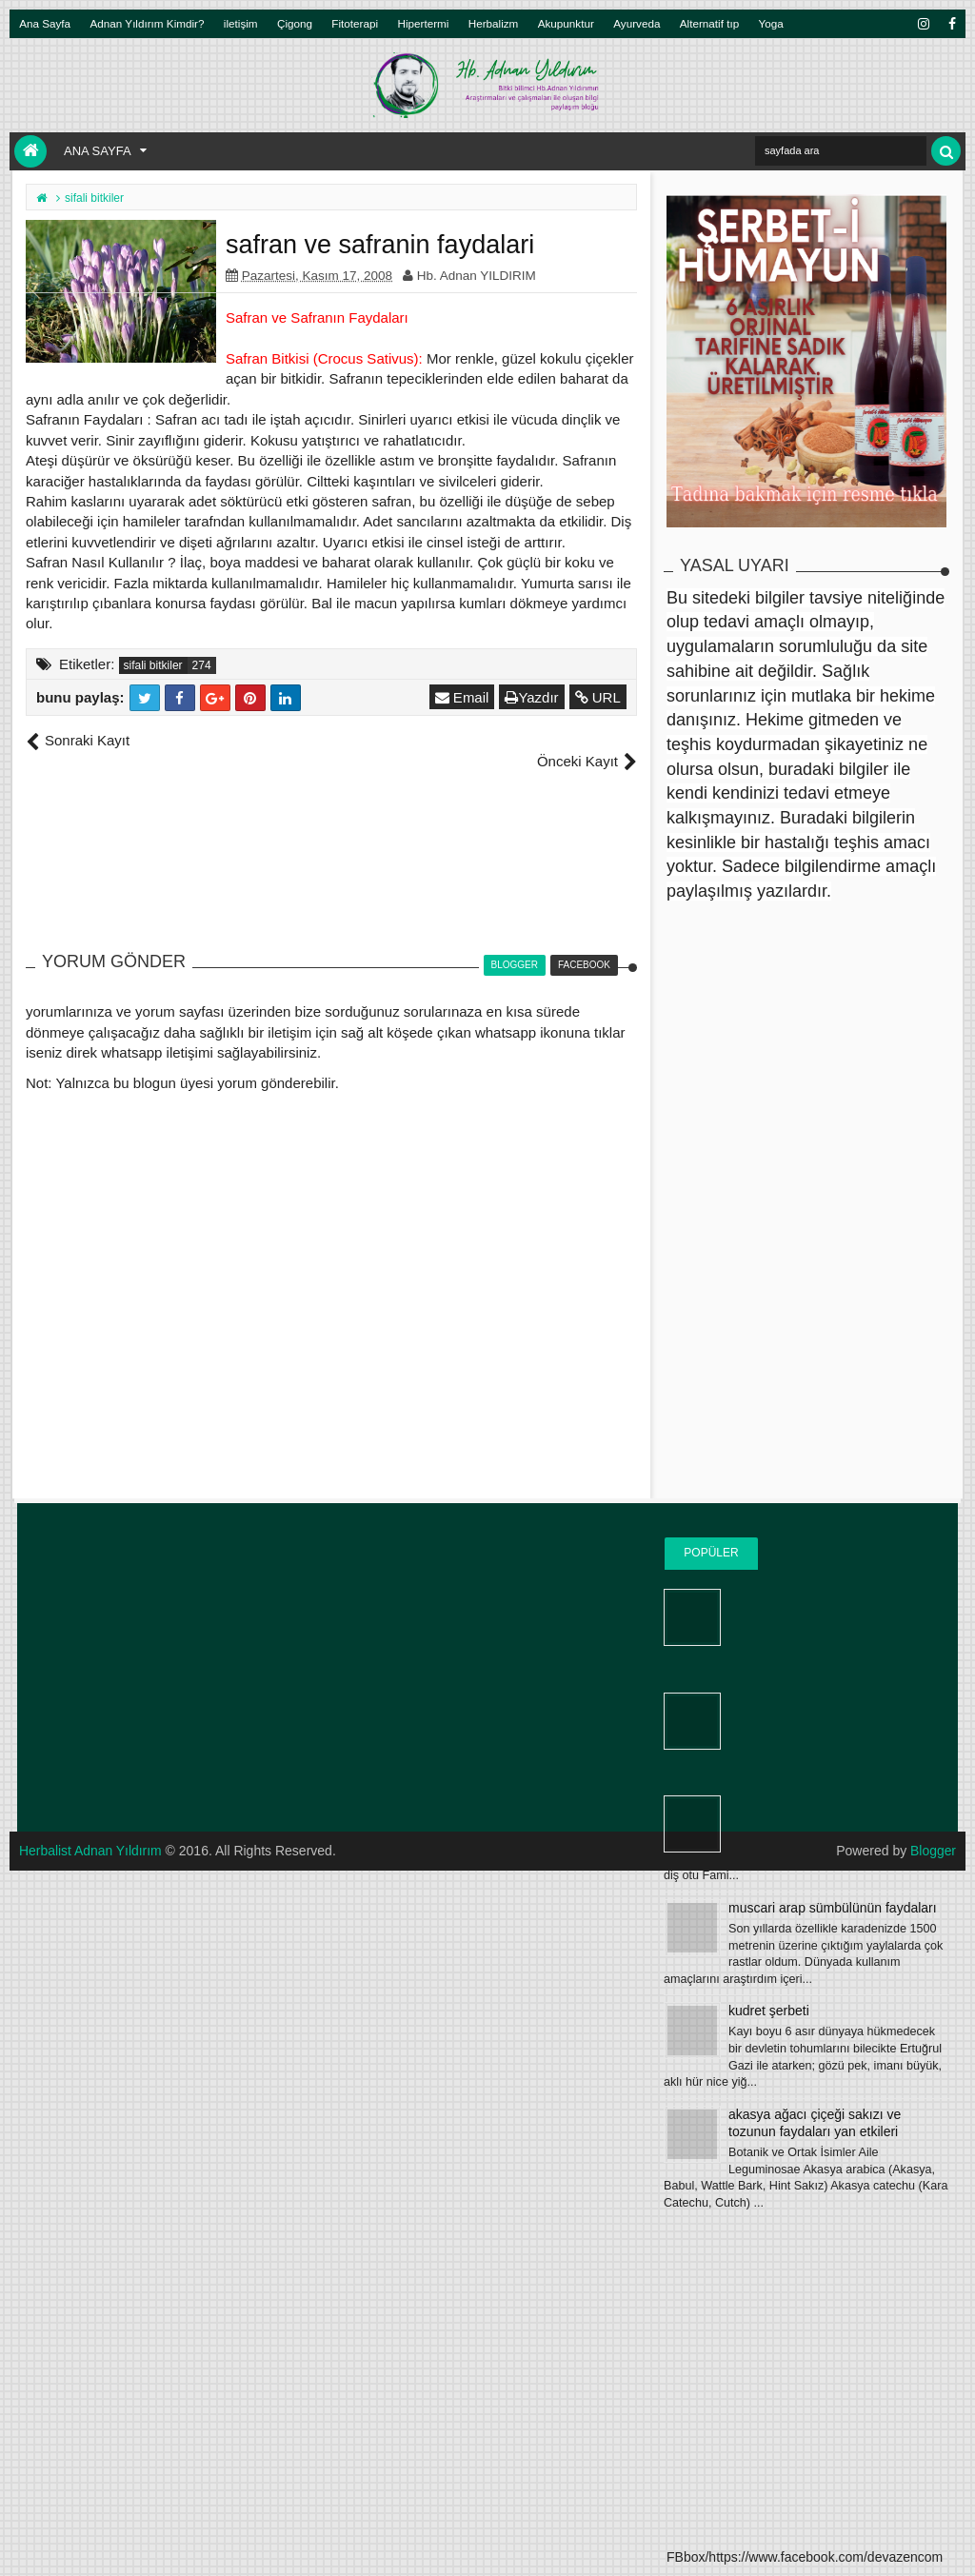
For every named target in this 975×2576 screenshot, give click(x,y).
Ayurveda (636, 23)
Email (462, 697)
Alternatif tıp (709, 23)
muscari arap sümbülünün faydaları (832, 1907)
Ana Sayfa (44, 23)
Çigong (294, 23)
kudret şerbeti (768, 2010)
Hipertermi (422, 23)
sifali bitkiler (153, 665)
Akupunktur (566, 23)
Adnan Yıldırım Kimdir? (147, 23)
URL (598, 697)
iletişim (241, 23)
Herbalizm (493, 23)
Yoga (771, 23)
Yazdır (532, 697)
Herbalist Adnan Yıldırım (91, 1830)
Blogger (933, 1830)
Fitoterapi (354, 23)
